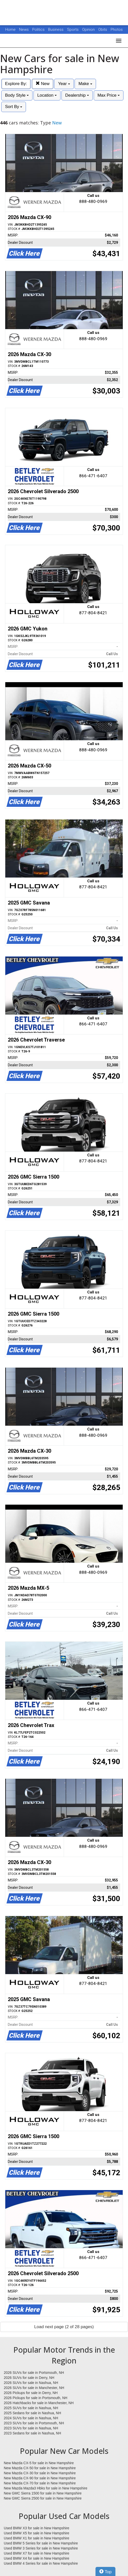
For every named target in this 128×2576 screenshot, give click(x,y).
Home (10, 29)
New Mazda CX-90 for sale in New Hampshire (40, 2478)
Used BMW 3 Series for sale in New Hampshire (41, 2548)
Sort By (13, 106)
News (24, 29)
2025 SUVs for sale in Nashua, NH (31, 2408)
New (43, 83)
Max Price (109, 95)
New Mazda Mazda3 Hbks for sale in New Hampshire (45, 2488)
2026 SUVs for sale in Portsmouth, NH (34, 2373)
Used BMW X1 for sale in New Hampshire (36, 2538)
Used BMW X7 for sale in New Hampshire (36, 2553)
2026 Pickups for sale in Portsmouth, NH (35, 2398)
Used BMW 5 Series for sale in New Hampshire (41, 2543)
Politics (38, 29)
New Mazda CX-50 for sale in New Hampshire (40, 2468)
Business (56, 29)
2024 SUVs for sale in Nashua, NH (31, 2418)
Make (85, 83)
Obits (103, 29)
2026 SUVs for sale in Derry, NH (29, 2378)
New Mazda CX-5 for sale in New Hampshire (39, 2463)
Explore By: (16, 83)
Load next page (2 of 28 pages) (64, 2326)
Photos (117, 29)
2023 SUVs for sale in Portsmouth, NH (34, 2423)
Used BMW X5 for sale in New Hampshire (36, 2533)
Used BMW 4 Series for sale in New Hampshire (41, 2563)
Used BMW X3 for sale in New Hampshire (36, 2528)
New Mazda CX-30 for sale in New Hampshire (40, 2473)
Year (64, 83)
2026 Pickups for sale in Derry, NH (31, 2393)
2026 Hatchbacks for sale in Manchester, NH (39, 2403)
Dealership (77, 95)
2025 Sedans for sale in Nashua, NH (32, 2413)
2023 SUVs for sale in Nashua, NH (31, 2428)
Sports (73, 29)
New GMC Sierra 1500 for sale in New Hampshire (43, 2493)
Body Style (17, 95)
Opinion (89, 29)
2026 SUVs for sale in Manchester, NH (34, 2388)
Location (47, 95)
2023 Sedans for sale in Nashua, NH (32, 2433)
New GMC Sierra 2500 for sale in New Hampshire (43, 2498)
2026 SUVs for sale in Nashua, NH (31, 2383)
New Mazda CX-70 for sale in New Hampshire (40, 2483)
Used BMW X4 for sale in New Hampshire (36, 2558)
